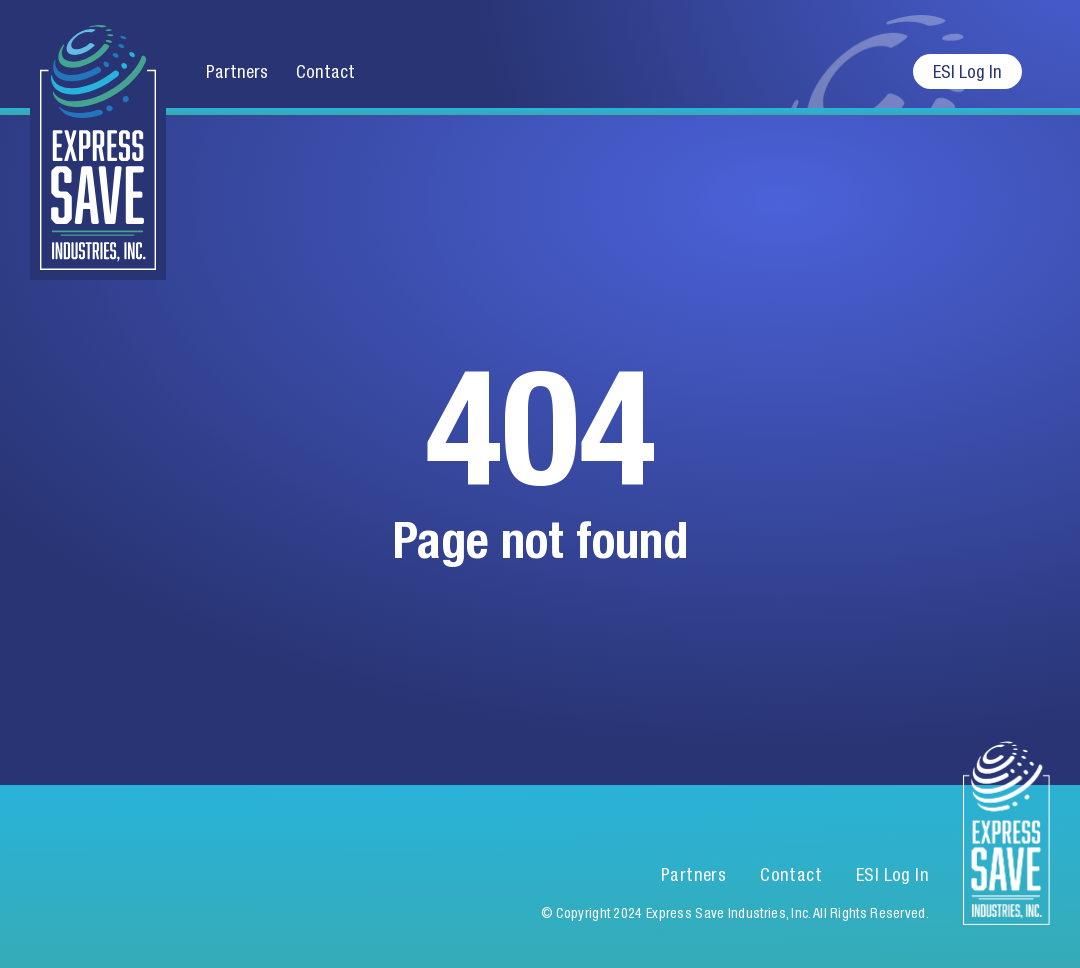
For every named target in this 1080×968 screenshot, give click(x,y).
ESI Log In (967, 71)
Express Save (98, 140)
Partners (237, 71)
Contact (325, 71)
